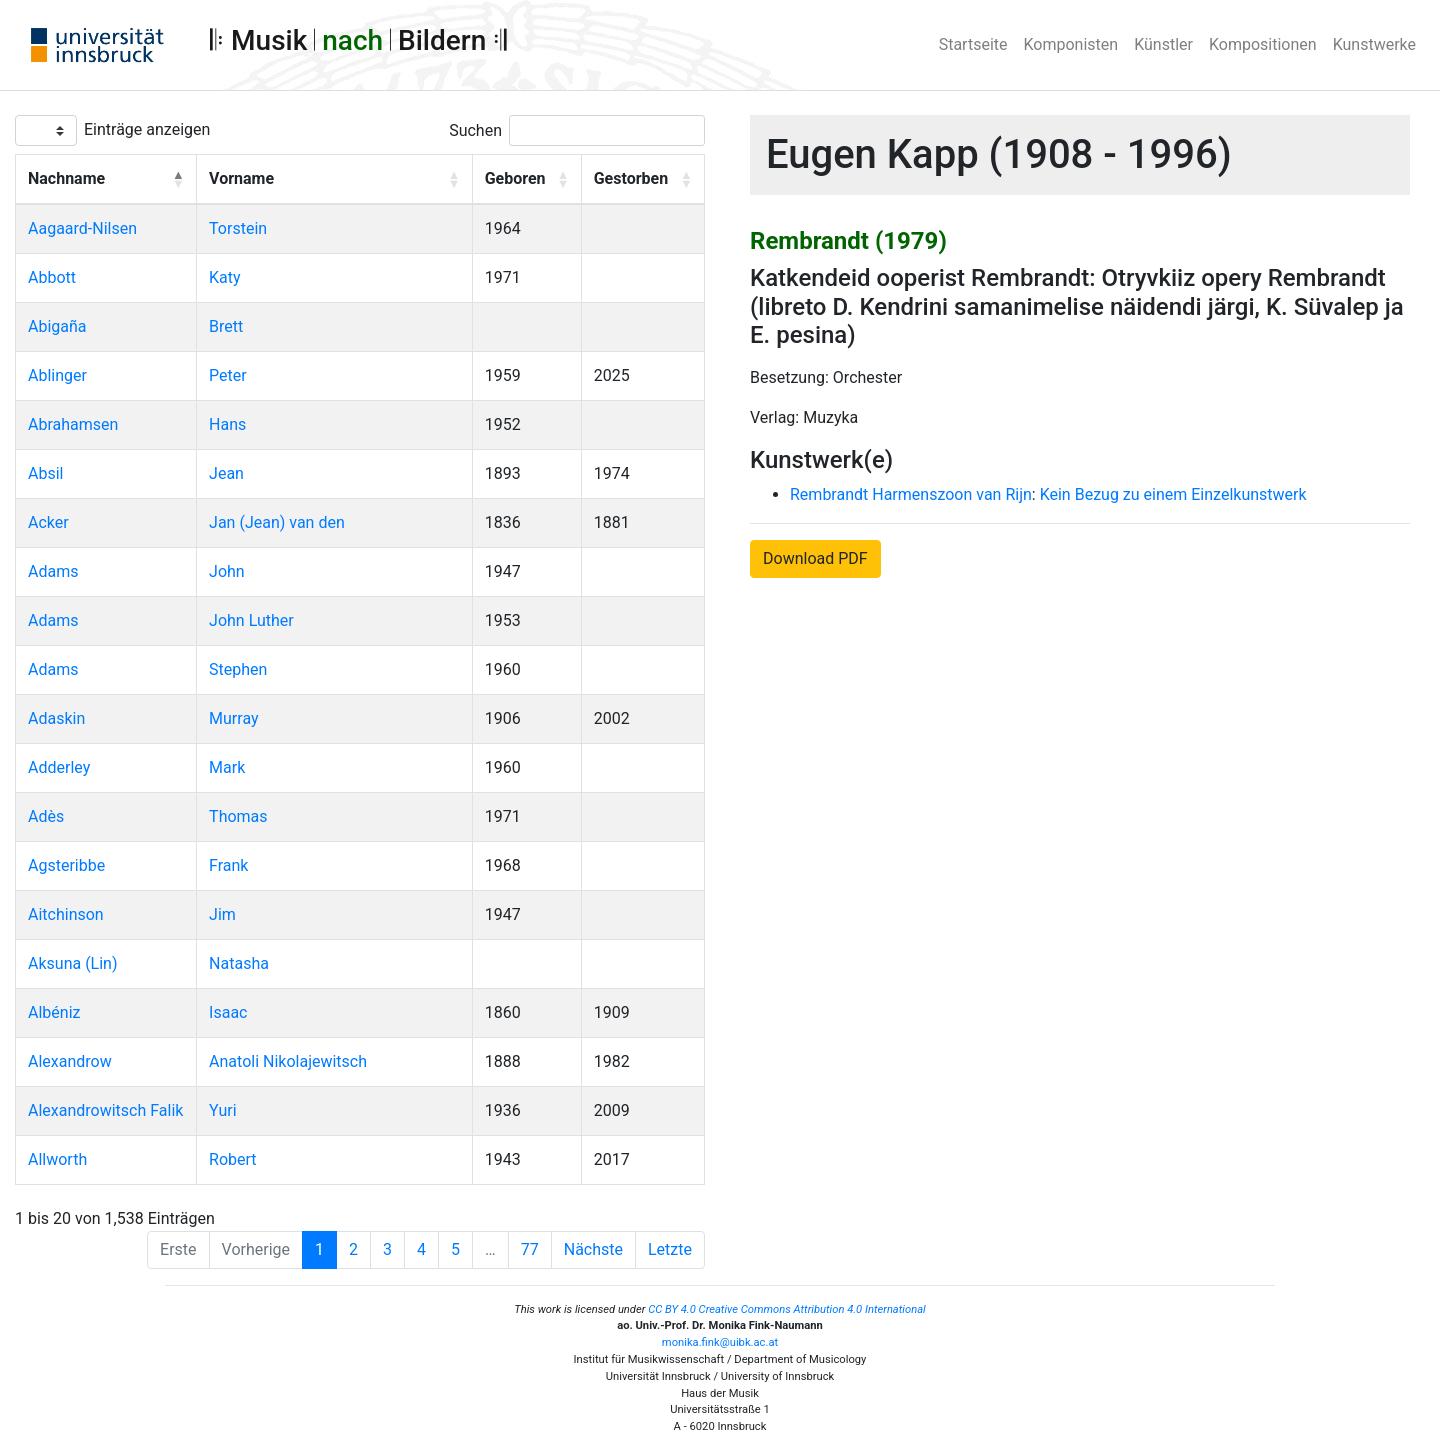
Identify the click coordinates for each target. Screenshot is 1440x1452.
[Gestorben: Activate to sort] (642, 180)
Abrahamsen (73, 424)
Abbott (52, 277)
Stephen (238, 669)
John (227, 571)
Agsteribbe (66, 865)
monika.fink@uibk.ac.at (720, 1342)
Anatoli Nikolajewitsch (288, 1061)
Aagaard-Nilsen (82, 228)
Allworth (57, 1159)
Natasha (239, 963)
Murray (233, 718)
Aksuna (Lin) (73, 963)
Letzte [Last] (670, 1249)
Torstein (238, 228)
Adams (53, 571)
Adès (46, 816)
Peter (228, 375)
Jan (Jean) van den (277, 522)
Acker (48, 522)
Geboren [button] (515, 178)
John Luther (251, 620)
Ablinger (57, 375)
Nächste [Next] (593, 1249)
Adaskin (56, 718)
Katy (225, 277)
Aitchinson (66, 914)
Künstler (1163, 44)
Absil (45, 473)
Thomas (238, 816)
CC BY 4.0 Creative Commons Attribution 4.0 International (787, 1309)
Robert (233, 1159)
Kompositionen (1263, 44)
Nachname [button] (66, 178)
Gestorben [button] (631, 178)
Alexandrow (70, 1061)
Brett (226, 326)
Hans (227, 424)
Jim (222, 914)
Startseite (973, 44)
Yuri (222, 1110)
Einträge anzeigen (147, 129)
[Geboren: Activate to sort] (526, 180)
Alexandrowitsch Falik (105, 1110)
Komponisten (1071, 44)
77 (530, 1249)
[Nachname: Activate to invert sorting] (106, 180)
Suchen (475, 130)
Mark (227, 767)
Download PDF (815, 558)
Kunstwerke (1374, 44)
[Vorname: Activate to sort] (335, 180)
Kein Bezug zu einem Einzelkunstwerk (1173, 494)
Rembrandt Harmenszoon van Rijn (911, 494)
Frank (228, 865)
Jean (226, 473)
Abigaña (57, 326)
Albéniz (54, 1012)
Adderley (59, 767)
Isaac (228, 1012)
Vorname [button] (241, 178)
